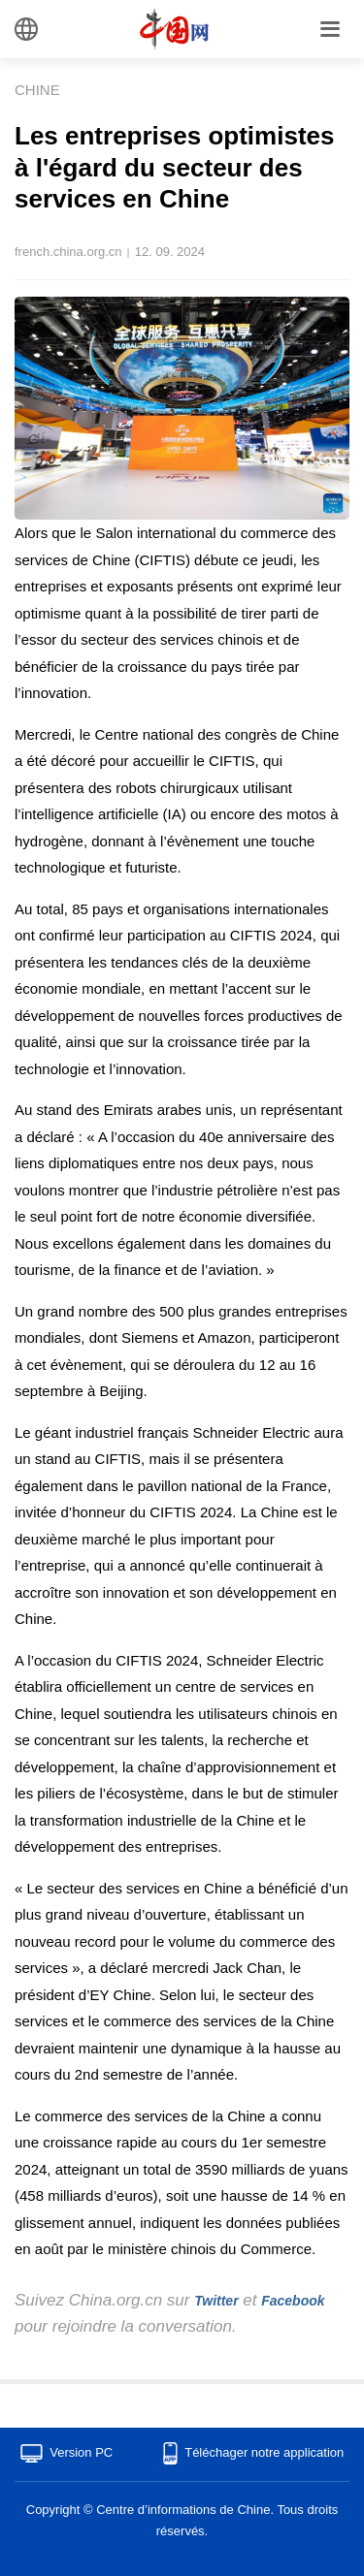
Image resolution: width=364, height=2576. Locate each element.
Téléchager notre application (264, 2452)
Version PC (81, 2452)
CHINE (37, 89)
